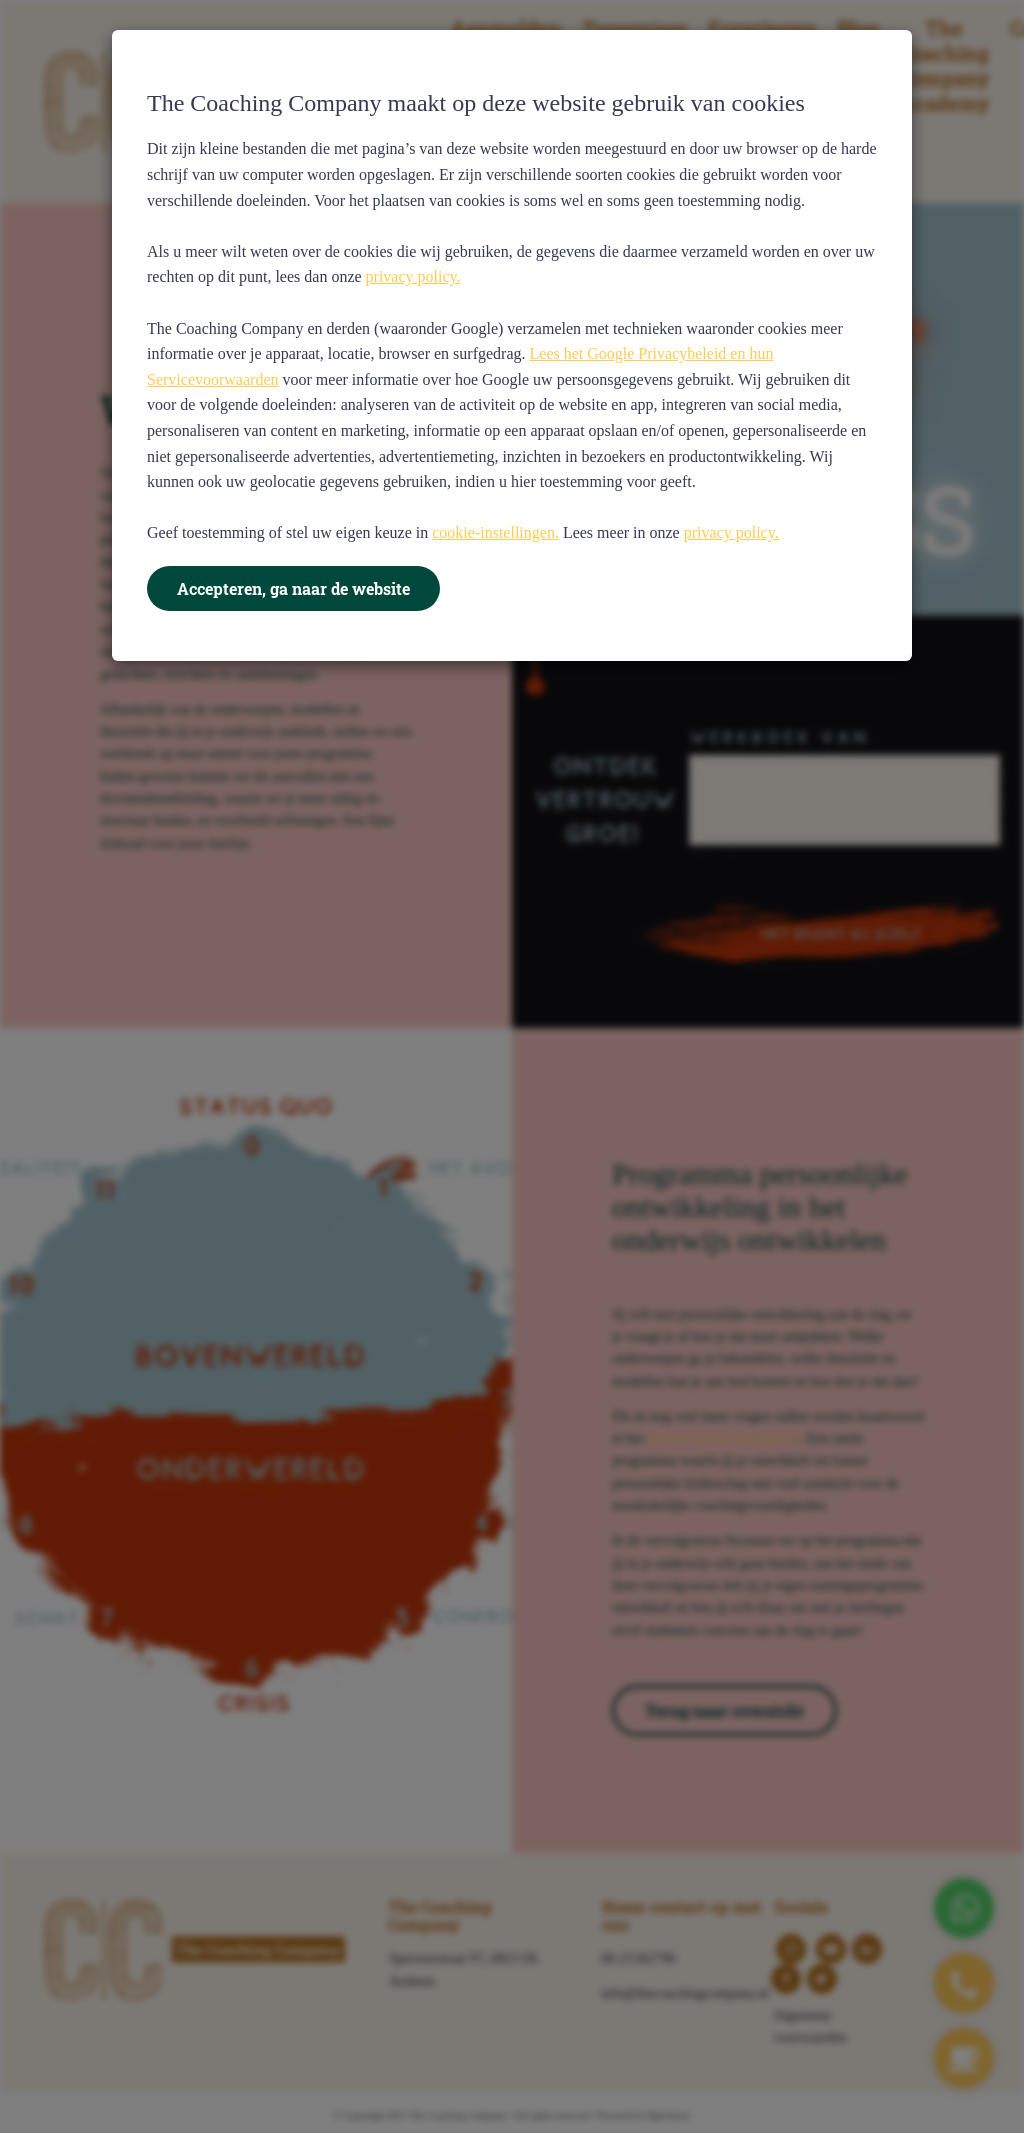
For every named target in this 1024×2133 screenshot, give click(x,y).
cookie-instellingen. (495, 532)
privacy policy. (413, 276)
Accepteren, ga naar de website (293, 588)
